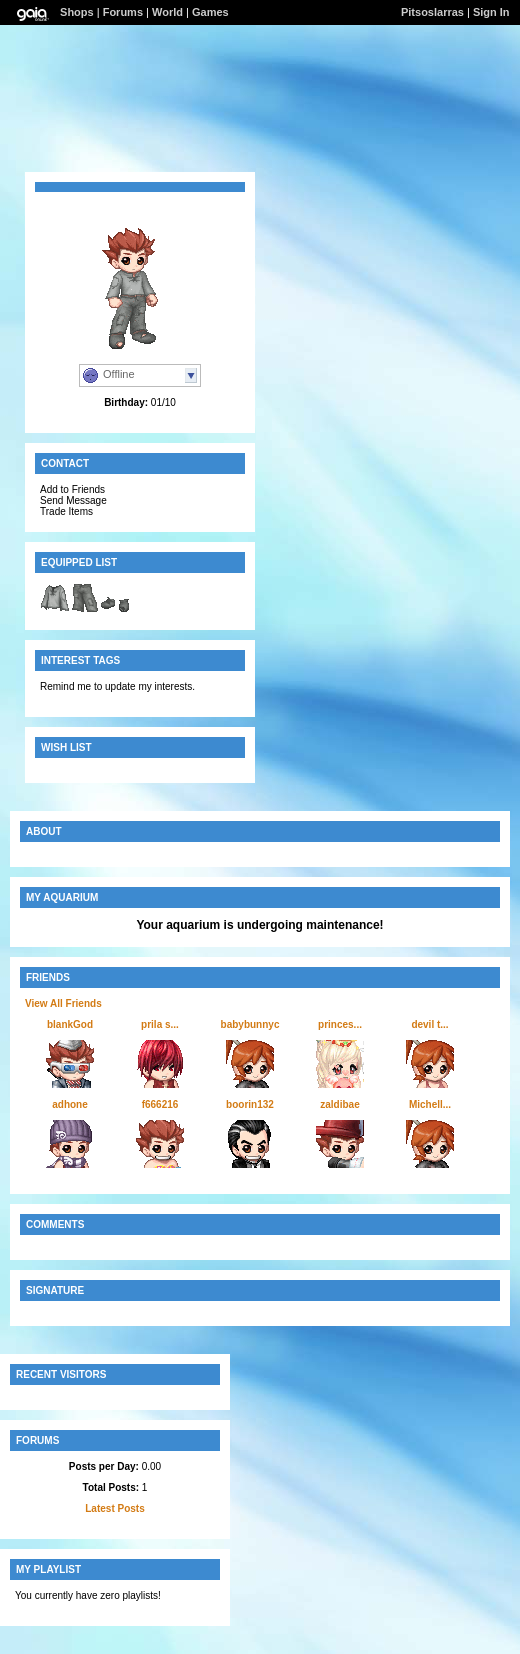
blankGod (70, 1024)
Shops (77, 12)
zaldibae (339, 1104)
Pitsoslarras (432, 12)
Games (210, 12)
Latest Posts (114, 1508)
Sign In (491, 12)
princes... (340, 1024)
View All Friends (63, 1003)
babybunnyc (250, 1024)
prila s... (160, 1024)
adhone (70, 1104)
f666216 (160, 1104)
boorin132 (250, 1104)
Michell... (430, 1104)
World (167, 12)
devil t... (429, 1024)
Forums (123, 12)
